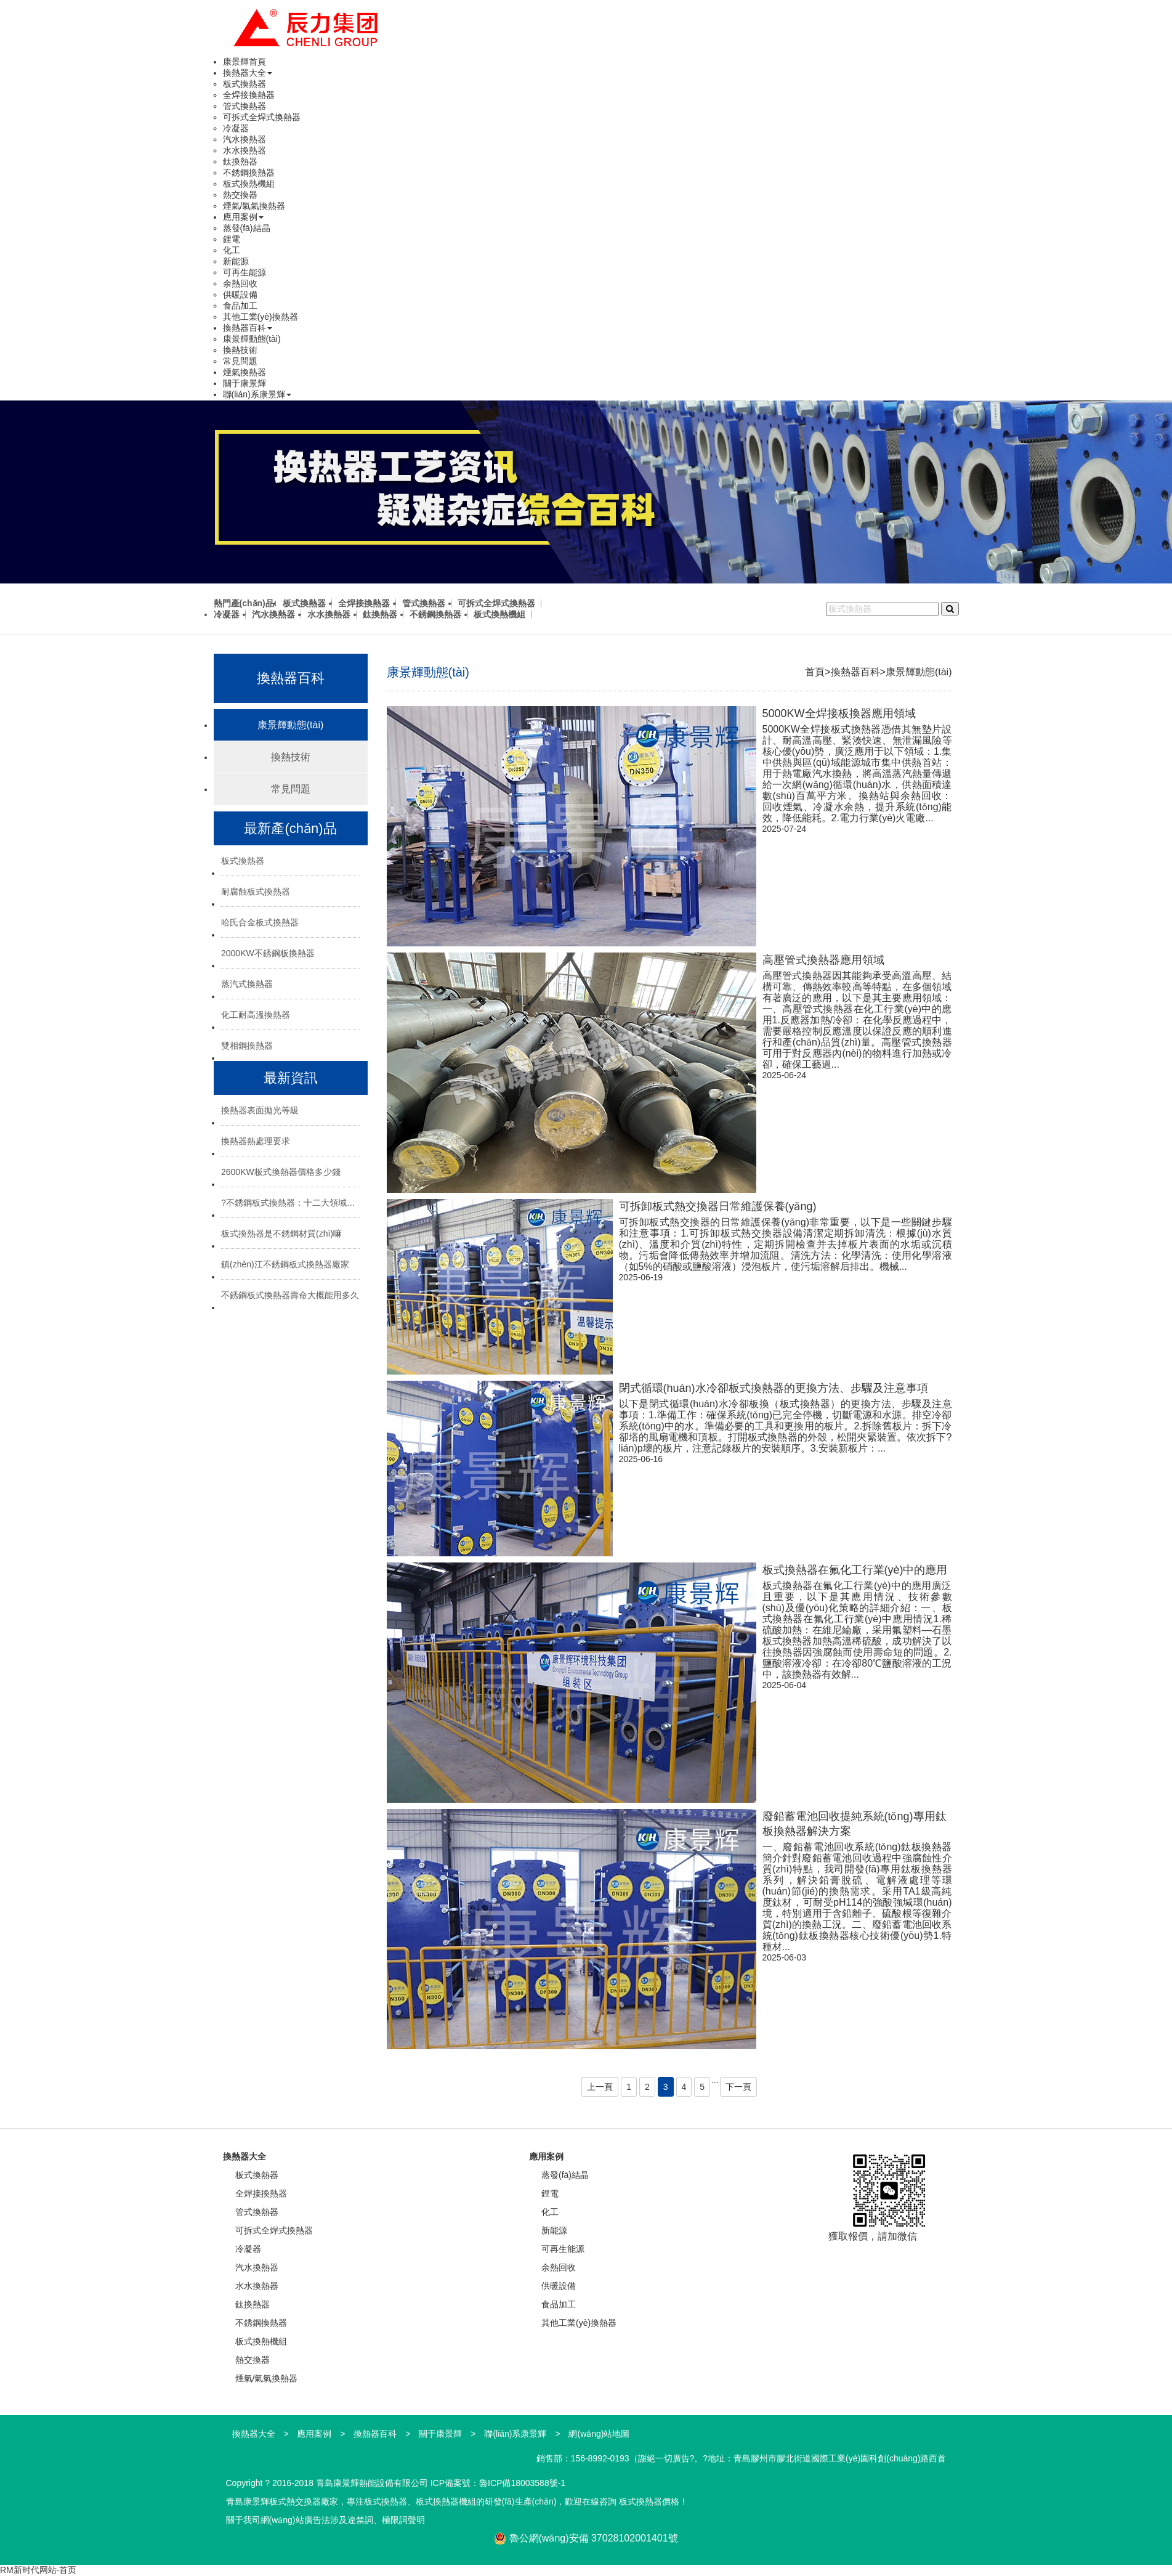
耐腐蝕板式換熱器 (255, 891)
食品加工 (240, 306)
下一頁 (738, 2087)
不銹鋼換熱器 (249, 172)
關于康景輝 (244, 383)
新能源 (236, 261)
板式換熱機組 (249, 184)
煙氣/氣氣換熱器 (254, 206)
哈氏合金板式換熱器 (260, 922)
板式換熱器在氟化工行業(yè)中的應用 (855, 1570)
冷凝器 (236, 128)
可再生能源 (244, 272)
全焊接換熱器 (249, 95)
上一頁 (600, 2087)
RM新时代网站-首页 (38, 2570)
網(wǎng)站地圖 (598, 2434)
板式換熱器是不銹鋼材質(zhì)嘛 (281, 1233)
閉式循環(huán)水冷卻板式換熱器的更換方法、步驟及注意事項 (773, 1388)
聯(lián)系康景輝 (257, 394)
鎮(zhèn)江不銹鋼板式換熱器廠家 (285, 1264)
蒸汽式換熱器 (247, 984)
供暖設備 (240, 294)
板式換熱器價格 (649, 2501)
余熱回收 (240, 283)
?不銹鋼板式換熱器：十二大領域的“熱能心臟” (290, 1203)
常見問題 (240, 361)
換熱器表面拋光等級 (260, 1110)
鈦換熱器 (240, 161)
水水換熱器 (244, 150)
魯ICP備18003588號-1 (522, 2483)
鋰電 (231, 239)
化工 (231, 250)
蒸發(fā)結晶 (246, 228)
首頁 (815, 672)
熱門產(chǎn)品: (245, 603)
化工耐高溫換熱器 (255, 1015)
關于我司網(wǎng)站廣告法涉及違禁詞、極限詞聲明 (325, 2520)
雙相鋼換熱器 (247, 1045)
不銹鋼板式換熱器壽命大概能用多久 (290, 1295)
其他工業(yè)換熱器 (260, 317)
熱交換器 (240, 195)
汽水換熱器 (244, 139)
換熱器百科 (247, 328)
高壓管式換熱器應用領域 (823, 960)
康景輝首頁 (244, 62)
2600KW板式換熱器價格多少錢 (281, 1172)
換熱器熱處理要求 (255, 1141)
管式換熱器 (244, 106)
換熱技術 (240, 350)
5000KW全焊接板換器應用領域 (839, 713)
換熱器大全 (247, 73)
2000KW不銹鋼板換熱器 (268, 953)
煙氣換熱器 (244, 372)
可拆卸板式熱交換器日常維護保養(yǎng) (718, 1206)
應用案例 (243, 217)
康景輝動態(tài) (252, 339)
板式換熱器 (244, 84)
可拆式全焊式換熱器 (262, 117)
